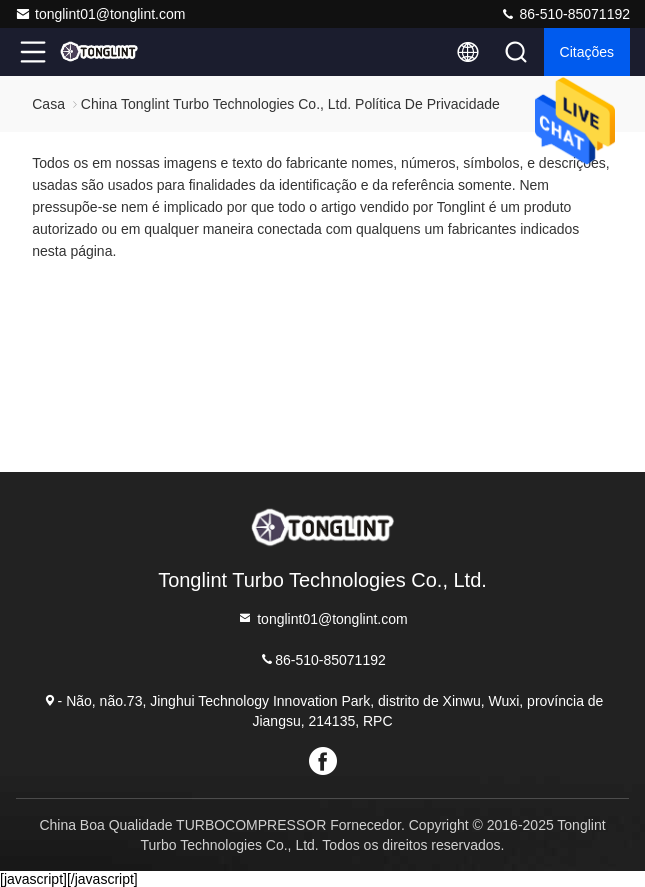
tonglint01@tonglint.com (100, 14)
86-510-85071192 (565, 14)
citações (587, 52)
